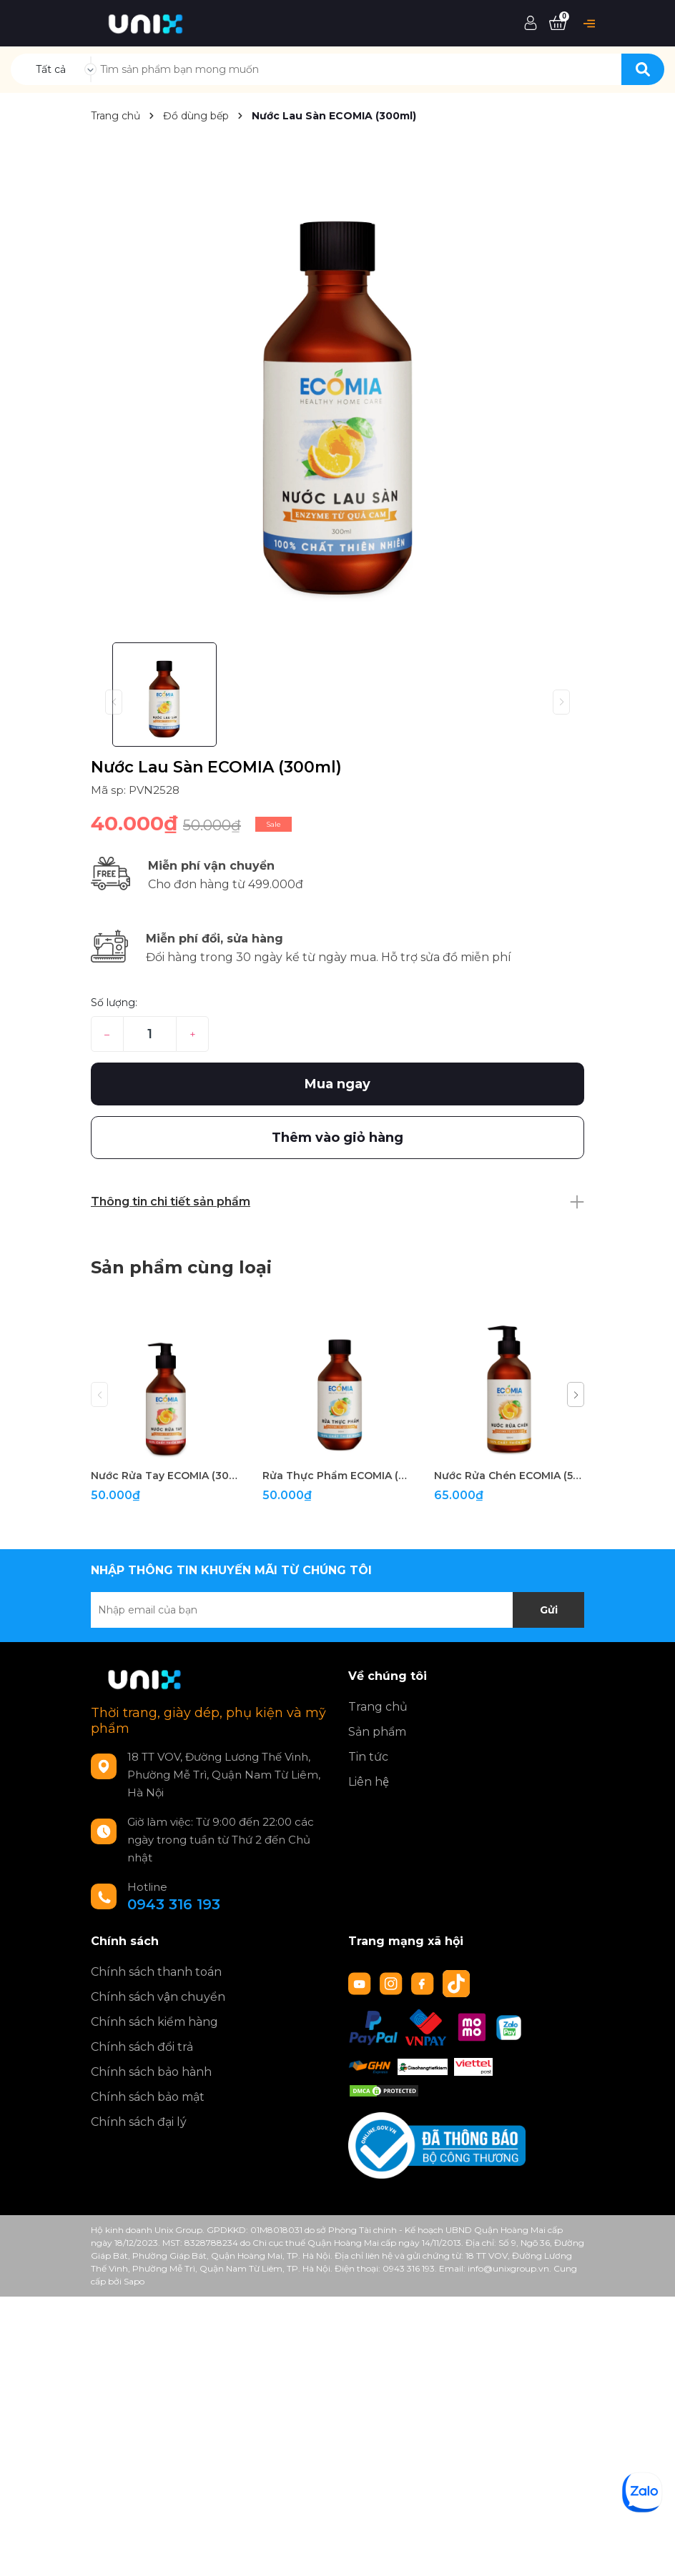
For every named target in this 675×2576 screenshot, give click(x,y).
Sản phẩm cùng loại (181, 1267)
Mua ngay (337, 1084)
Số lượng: (114, 1002)
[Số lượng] (150, 1034)
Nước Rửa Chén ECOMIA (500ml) (509, 1475)
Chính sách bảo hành (151, 2072)
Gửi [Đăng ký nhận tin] (549, 1609)
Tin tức (368, 1757)
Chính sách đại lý (139, 2122)
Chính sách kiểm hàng (154, 2022)
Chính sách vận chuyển (158, 1997)
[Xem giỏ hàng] (557, 23)
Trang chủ (378, 1707)
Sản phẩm (377, 1732)
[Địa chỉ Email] (337, 1610)
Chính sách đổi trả (142, 2047)
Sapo (134, 2281)
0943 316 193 (173, 1904)
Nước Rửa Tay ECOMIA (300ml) (166, 1475)
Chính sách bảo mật (148, 2097)
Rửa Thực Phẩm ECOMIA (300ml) (337, 1475)
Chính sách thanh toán (156, 1972)
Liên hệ (368, 1782)
